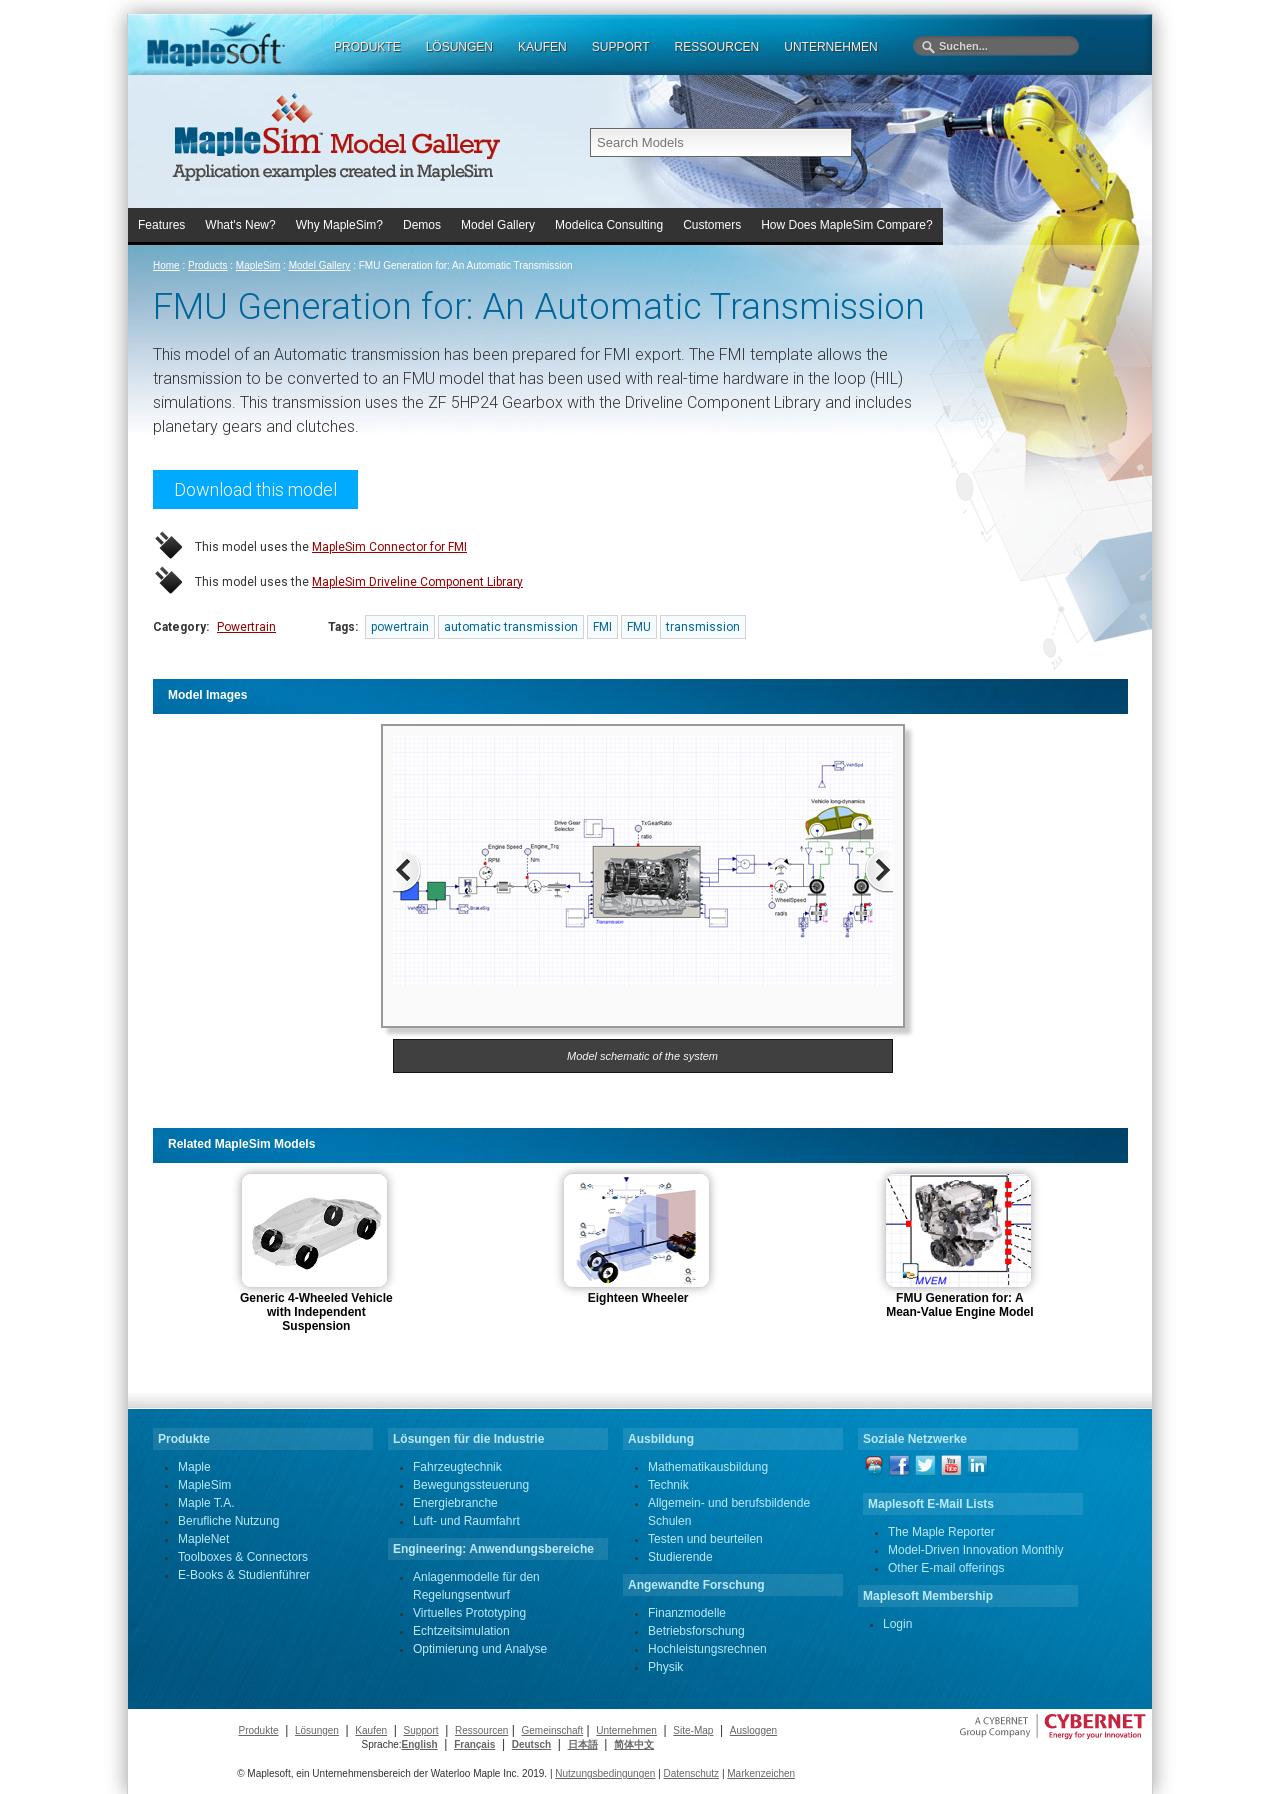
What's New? (240, 225)
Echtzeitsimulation (461, 1631)
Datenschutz (692, 1773)
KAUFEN (542, 47)
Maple (194, 1467)
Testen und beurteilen (705, 1539)
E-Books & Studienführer (244, 1575)
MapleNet (203, 1539)
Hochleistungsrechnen (707, 1649)
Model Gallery (498, 225)
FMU (639, 627)
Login (897, 1624)
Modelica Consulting (609, 225)
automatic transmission (511, 627)
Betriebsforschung (696, 1631)
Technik (668, 1485)
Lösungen (317, 1730)
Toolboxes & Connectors (243, 1557)
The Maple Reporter (941, 1532)
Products (207, 265)
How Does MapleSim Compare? (846, 225)
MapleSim (258, 265)
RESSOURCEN (717, 47)
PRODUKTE (367, 47)
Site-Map (693, 1730)
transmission (703, 627)
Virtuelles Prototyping (469, 1613)
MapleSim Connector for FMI (389, 547)
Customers (712, 225)
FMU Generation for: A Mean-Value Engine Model (959, 1305)
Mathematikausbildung (708, 1467)
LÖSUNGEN (459, 47)
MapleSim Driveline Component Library (417, 582)
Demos (422, 225)
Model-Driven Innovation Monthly (975, 1550)
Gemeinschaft (552, 1730)
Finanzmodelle (687, 1613)
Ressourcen (481, 1730)
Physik (665, 1667)
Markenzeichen (761, 1773)
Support (421, 1730)
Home (166, 265)
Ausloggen (753, 1730)
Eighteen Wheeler (638, 1298)
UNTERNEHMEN (830, 47)
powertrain (400, 627)
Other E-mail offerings (946, 1568)
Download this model (255, 489)
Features (161, 225)
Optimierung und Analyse (480, 1649)
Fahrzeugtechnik (457, 1467)
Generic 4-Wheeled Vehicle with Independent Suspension (316, 1312)
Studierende (680, 1557)
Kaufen (371, 1730)
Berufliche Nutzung (228, 1521)
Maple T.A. (206, 1503)
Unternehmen (626, 1730)
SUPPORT (621, 47)
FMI (602, 627)
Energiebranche (455, 1503)
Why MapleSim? (339, 225)
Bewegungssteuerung (471, 1485)
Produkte (258, 1730)
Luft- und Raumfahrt (466, 1521)
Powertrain (246, 627)
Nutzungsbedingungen (605, 1773)
